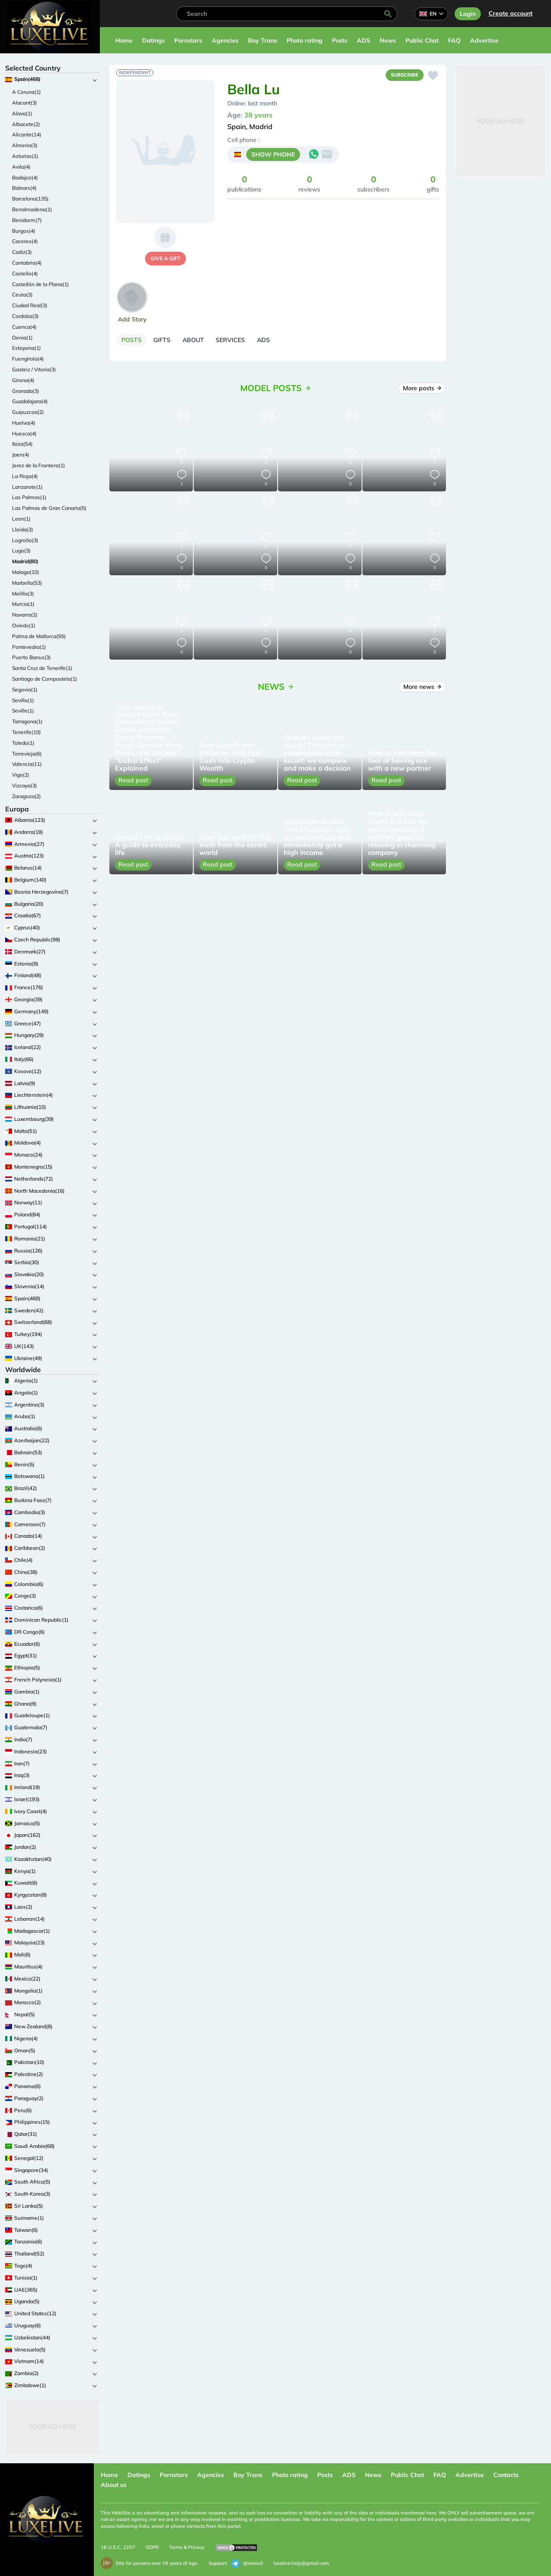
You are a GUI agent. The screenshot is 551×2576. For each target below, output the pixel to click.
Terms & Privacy (186, 2547)
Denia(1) (22, 337)
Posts (339, 40)
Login (468, 14)
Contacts (506, 2475)
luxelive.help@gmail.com (301, 2563)
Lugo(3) (21, 550)
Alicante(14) (26, 134)
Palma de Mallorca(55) (39, 636)
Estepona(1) (26, 348)
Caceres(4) (25, 241)
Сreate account (510, 13)
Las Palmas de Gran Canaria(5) (49, 508)
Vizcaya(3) (24, 785)
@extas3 (247, 2563)
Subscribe (401, 76)
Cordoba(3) (25, 316)
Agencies (225, 40)
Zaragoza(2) (26, 796)
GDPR (152, 2547)
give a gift (165, 258)
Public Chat (422, 40)
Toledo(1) (23, 743)
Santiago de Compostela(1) (44, 679)
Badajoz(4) (25, 177)
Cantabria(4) (27, 262)
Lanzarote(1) (27, 487)
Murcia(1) (23, 604)
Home (124, 40)
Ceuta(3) (22, 294)
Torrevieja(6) (27, 753)
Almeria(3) (24, 145)
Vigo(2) (20, 774)
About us (114, 2485)
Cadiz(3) (22, 252)
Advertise (484, 40)
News (388, 40)
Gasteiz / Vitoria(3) (34, 369)
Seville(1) (23, 710)
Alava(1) (22, 113)
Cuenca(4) (24, 327)
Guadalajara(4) (30, 401)
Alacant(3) (24, 102)
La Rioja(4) (25, 476)
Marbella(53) (27, 583)
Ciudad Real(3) (29, 305)
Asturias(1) (25, 156)
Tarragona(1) (27, 721)
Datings (153, 40)
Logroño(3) (25, 540)
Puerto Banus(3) (31, 657)
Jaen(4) (20, 454)
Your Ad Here (52, 2426)
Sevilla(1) (23, 700)
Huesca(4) (24, 433)
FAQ (454, 40)
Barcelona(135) (30, 198)
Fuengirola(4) (28, 358)
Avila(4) (21, 167)
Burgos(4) (23, 231)
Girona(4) (23, 380)
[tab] (135, 342)
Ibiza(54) (22, 444)
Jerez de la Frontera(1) (38, 465)
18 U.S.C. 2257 (118, 2547)
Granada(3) (25, 391)
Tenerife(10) (26, 732)
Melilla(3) (23, 593)
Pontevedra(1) (29, 647)
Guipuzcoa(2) (28, 412)
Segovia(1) (24, 689)
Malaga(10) (25, 572)
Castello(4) (25, 273)
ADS (363, 40)
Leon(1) (21, 518)
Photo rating (304, 40)
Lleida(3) (22, 529)
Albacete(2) (26, 124)
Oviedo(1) (23, 625)
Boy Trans (262, 40)
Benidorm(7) (27, 220)
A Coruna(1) (26, 92)
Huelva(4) (23, 423)
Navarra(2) (24, 614)
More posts (422, 392)
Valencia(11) (27, 764)
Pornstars (188, 40)
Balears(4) (24, 188)
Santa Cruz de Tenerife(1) (42, 668)
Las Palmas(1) (29, 497)
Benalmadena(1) (32, 209)
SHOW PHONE (273, 156)
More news (422, 691)
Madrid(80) (25, 561)
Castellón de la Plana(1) (40, 284)
